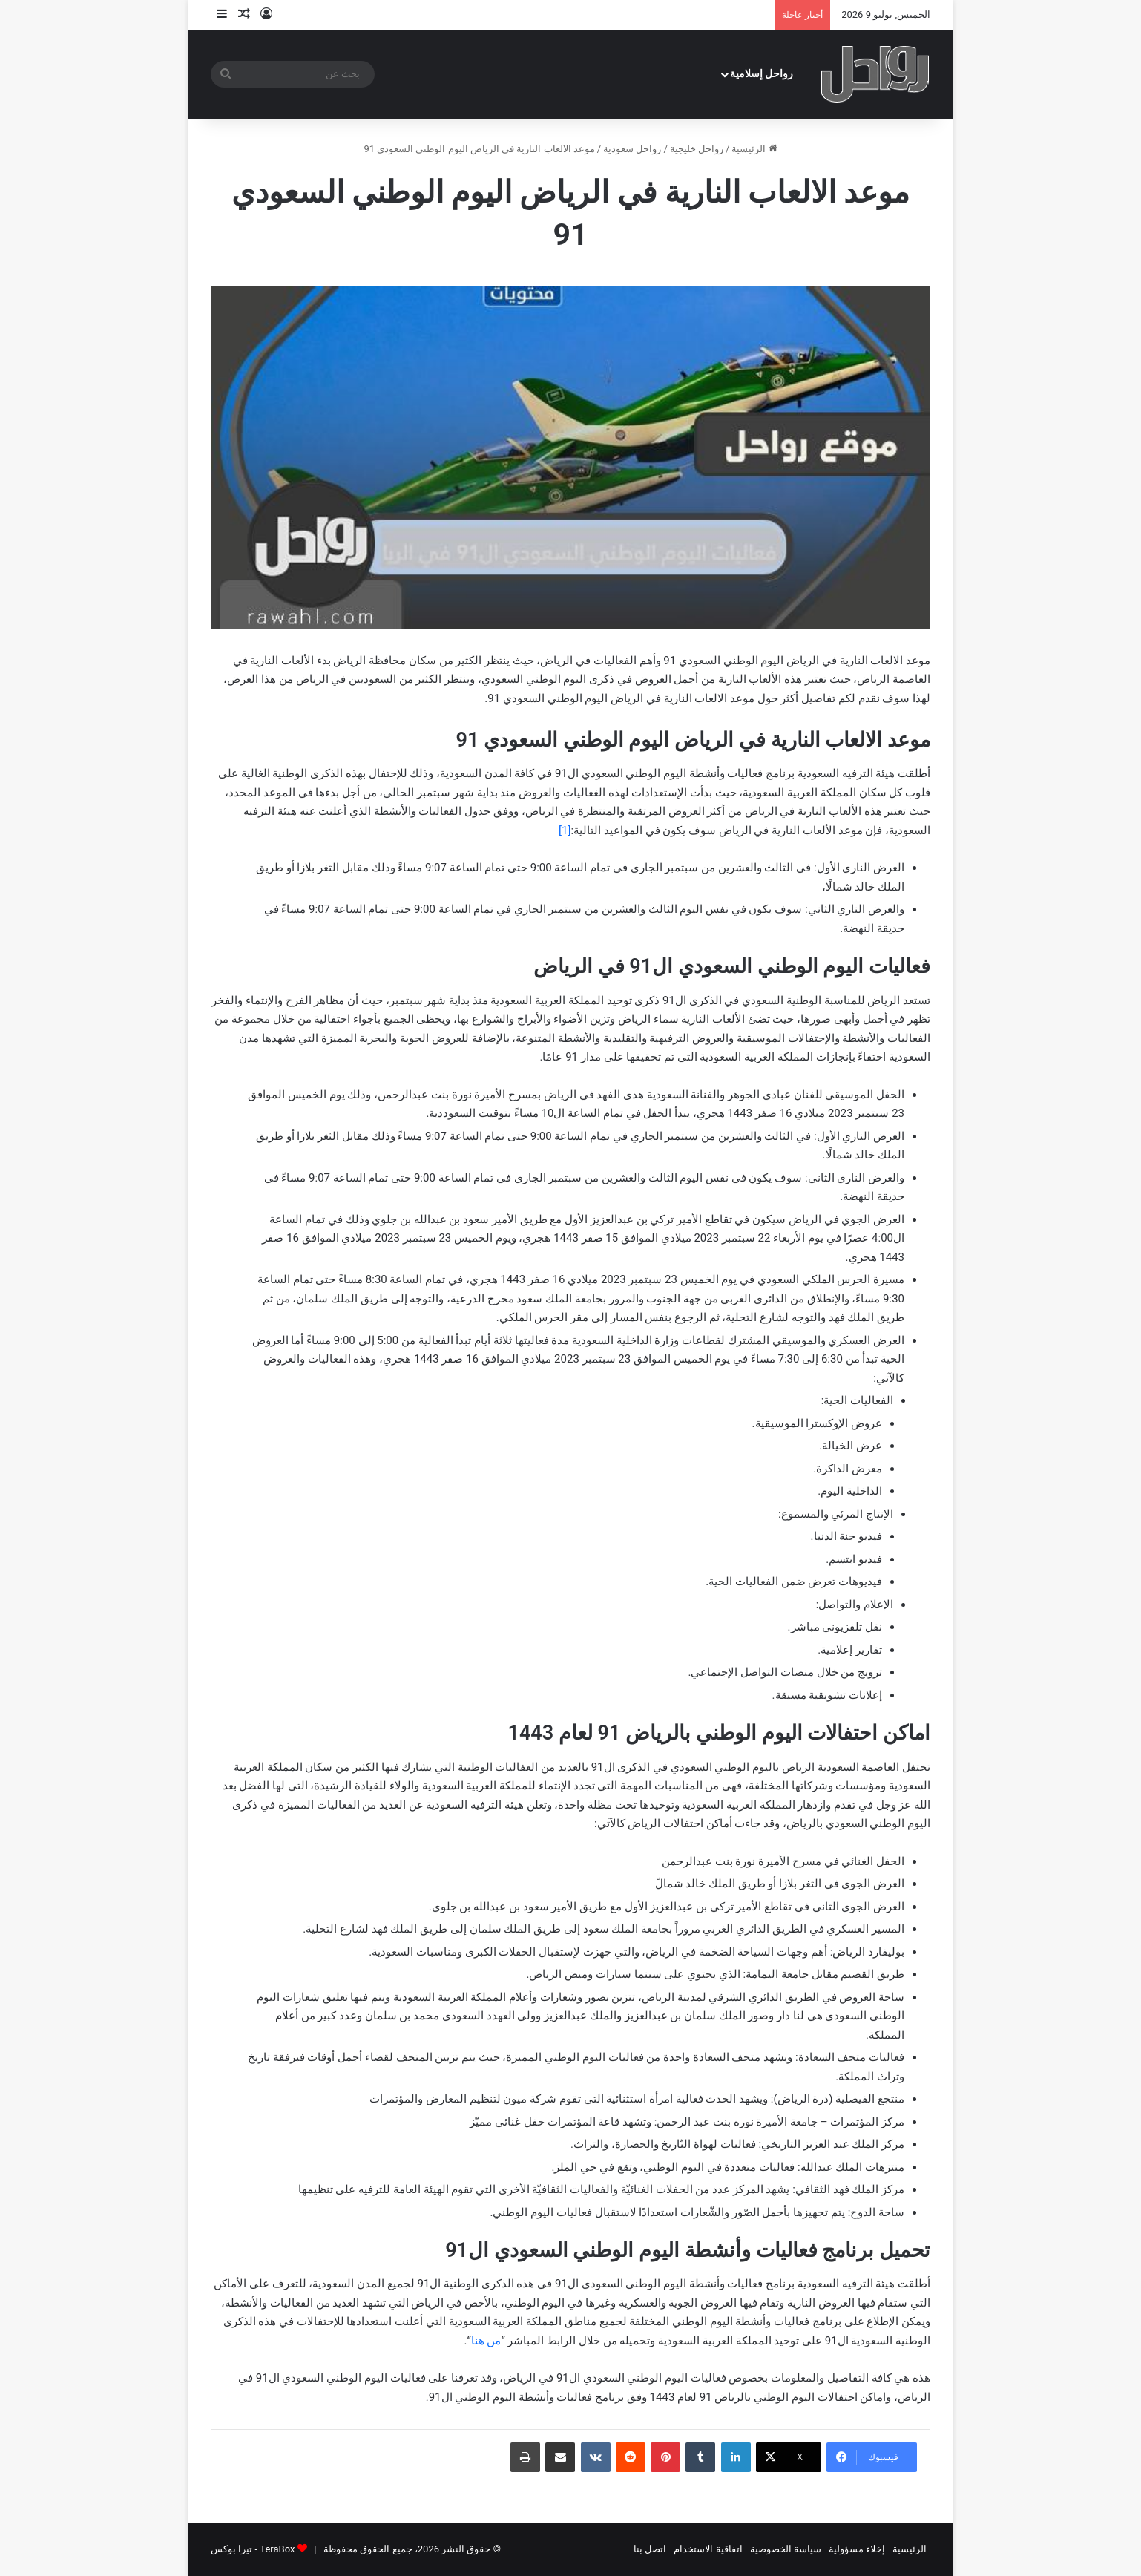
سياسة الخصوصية (785, 2548)
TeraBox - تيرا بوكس (253, 2548)
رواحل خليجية (696, 148)
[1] (564, 830)
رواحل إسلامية (762, 73)
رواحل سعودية (632, 148)
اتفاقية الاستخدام (708, 2548)
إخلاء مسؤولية (857, 2548)
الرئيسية (754, 148)
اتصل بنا (650, 2548)
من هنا (486, 2340)
